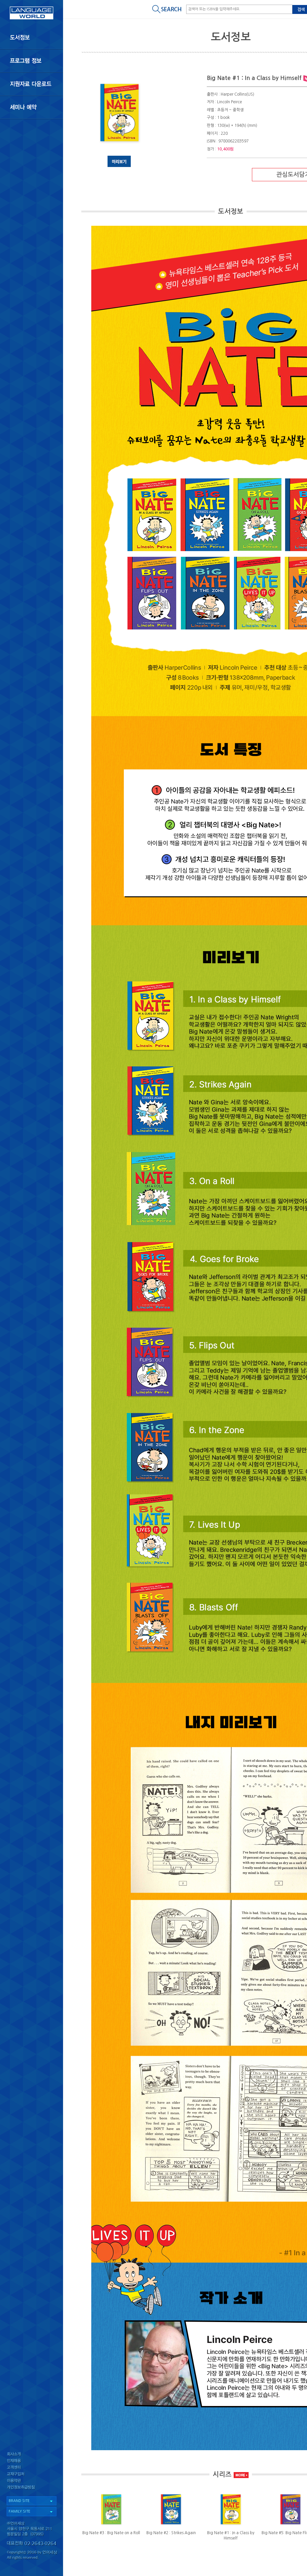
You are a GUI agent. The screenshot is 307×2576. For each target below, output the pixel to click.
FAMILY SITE (19, 2511)
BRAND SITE (19, 2501)
